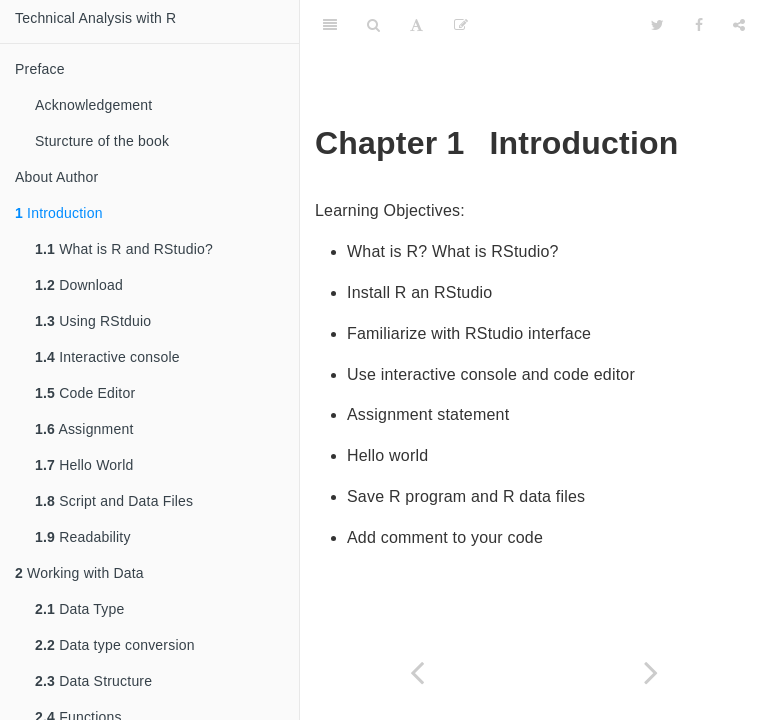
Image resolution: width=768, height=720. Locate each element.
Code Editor (85, 393)
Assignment (84, 429)
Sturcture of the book (102, 141)
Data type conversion (115, 645)
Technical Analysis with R (95, 18)
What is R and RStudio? (124, 249)
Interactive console (107, 357)
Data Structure (93, 681)
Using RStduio (93, 321)
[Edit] (461, 25)
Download (79, 285)
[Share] (739, 25)
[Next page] (651, 672)
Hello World (84, 465)
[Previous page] (417, 672)
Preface (40, 69)
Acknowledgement (93, 105)
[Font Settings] (416, 25)
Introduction (59, 213)
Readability (83, 537)
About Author (56, 177)
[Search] (373, 25)
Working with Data (79, 573)
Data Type (80, 609)
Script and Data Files (114, 501)
